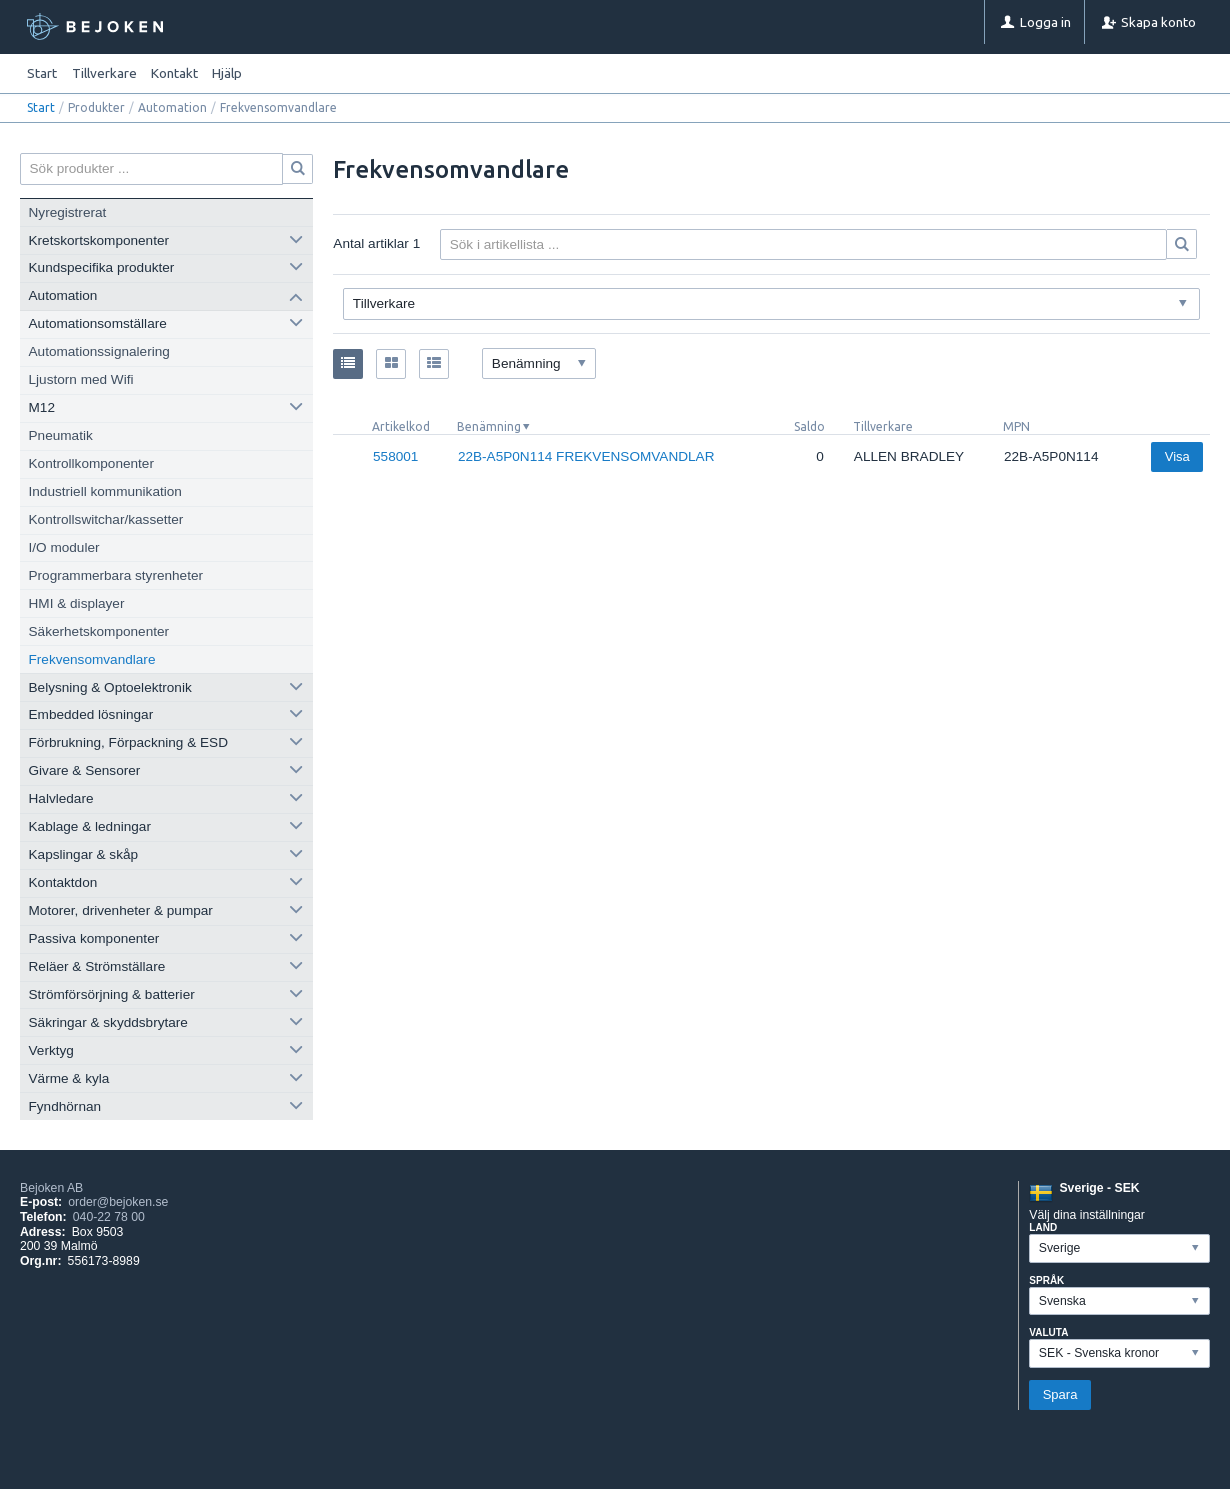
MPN (1016, 426)
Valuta (1048, 1332)
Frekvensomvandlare (92, 659)
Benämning (489, 426)
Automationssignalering (99, 351)
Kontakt (174, 73)
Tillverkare (883, 426)
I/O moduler (64, 547)
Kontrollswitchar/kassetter (106, 519)
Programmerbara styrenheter (116, 575)
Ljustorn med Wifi (81, 379)
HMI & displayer (77, 603)
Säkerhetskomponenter (99, 631)
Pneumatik (61, 435)
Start (42, 73)
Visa (1177, 456)
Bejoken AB (51, 1188)
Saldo (809, 426)
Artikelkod (401, 426)
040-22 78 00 (109, 1217)
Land (1043, 1227)
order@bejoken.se (118, 1202)
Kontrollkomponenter (91, 463)
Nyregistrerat (68, 212)
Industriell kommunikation (105, 491)
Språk (1046, 1280)
